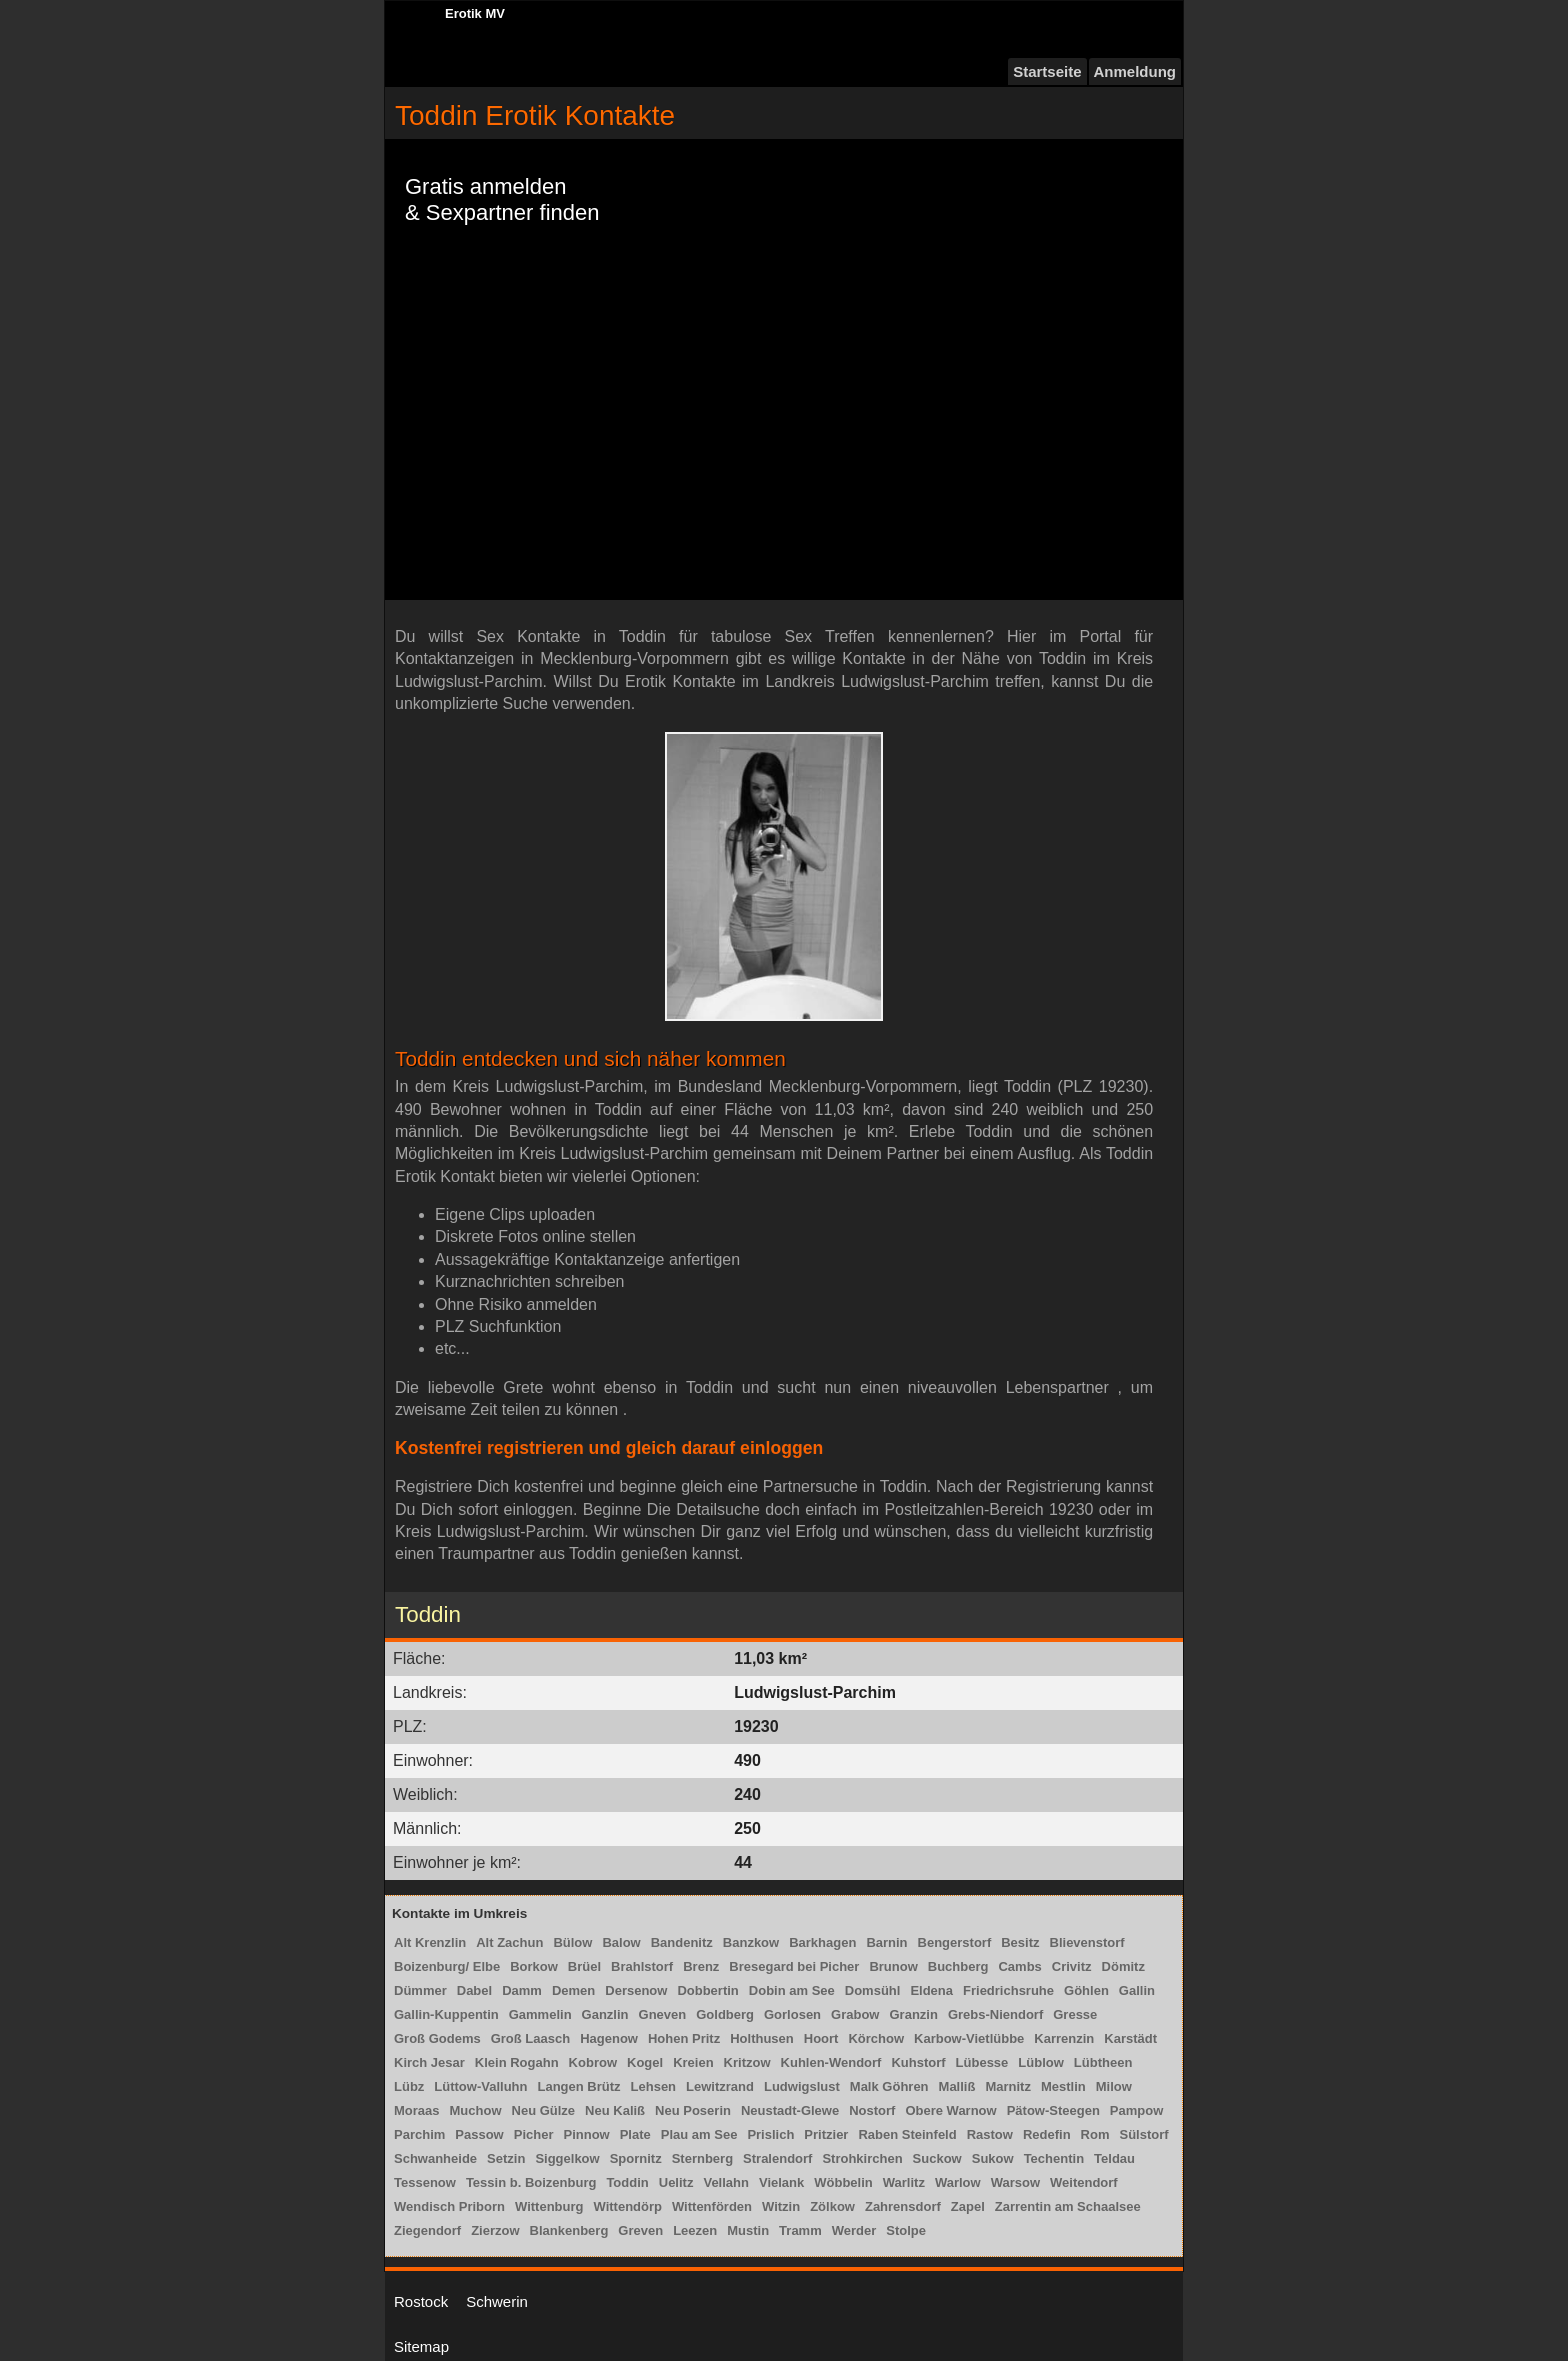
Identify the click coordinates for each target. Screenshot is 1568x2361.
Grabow (855, 2014)
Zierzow (495, 2230)
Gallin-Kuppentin (446, 2014)
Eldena (931, 1990)
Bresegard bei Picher (794, 1966)
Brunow (893, 1966)
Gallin (1137, 1990)
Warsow (1015, 2182)
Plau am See (699, 2134)
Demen (573, 1990)
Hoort (821, 2038)
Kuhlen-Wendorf (831, 2062)
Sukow (993, 2158)
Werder (854, 2230)
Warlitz (904, 2182)
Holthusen (762, 2038)
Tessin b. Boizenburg (531, 2182)
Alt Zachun (509, 1942)
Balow (621, 1942)
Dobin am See (792, 1990)
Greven (640, 2230)
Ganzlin (605, 2014)
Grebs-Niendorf (995, 2014)
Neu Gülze (544, 2110)
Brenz (701, 1966)
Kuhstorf (918, 2062)
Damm (522, 1990)
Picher (534, 2134)
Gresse (1075, 2014)
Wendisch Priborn (449, 2206)
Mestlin (1063, 2086)
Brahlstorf (642, 1966)
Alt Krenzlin (430, 1942)
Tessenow (425, 2182)
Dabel (474, 1990)
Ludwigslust (802, 2086)
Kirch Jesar (429, 2062)
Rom (1095, 2134)
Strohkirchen (862, 2158)
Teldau (1114, 2158)
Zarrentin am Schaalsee (1068, 2206)
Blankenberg (569, 2230)
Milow (1114, 2086)
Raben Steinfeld (907, 2134)
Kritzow (747, 2062)
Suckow (937, 2158)
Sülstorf (1143, 2134)
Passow (479, 2134)
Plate (635, 2134)
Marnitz (1008, 2086)
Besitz (1020, 1942)
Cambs (1019, 1966)
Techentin (1054, 2158)
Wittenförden (712, 2206)
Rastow (990, 2134)
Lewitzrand (720, 2086)
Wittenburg (549, 2206)
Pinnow (586, 2134)
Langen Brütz (578, 2086)
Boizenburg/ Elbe (447, 1966)
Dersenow (636, 1990)
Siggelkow (567, 2158)
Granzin (913, 2014)
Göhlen (1086, 1990)
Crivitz (1072, 1966)
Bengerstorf (955, 1942)
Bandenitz (682, 1942)
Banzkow (751, 1942)
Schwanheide (435, 2158)
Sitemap (421, 2346)
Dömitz (1123, 1966)
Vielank (781, 2182)
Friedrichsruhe (1008, 1990)
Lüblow (1041, 2062)
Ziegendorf (427, 2230)
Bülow (572, 1942)
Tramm (800, 2230)
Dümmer (420, 1990)
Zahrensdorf (903, 2206)
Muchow (476, 2110)
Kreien (693, 2062)
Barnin (886, 1942)
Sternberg (702, 2158)
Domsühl (873, 1990)
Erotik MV (475, 13)
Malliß (957, 2086)
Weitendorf (1084, 2182)
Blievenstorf (1087, 1942)
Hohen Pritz (684, 2038)
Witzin (781, 2206)
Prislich (770, 2134)
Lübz (409, 2086)
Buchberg (958, 1966)
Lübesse (982, 2062)
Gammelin (540, 2014)
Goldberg (725, 2014)
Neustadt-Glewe (790, 2110)
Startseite (1047, 71)
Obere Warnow (950, 2110)
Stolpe (906, 2230)
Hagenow (609, 2038)
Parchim (419, 2134)
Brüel (584, 1966)
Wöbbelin (843, 2182)
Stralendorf (777, 2158)
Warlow (958, 2182)
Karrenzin (1064, 2038)
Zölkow (832, 2206)
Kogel (645, 2062)
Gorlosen (792, 2014)
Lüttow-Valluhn (480, 2086)
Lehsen (654, 2086)
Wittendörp (627, 2206)
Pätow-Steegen (1053, 2110)
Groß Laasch (530, 2038)
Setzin (506, 2158)
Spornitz (636, 2158)
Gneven (663, 2014)
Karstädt (1130, 2038)
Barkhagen (822, 1942)
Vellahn (726, 2182)
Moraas (417, 2110)
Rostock (421, 2301)
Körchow (876, 2038)
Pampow (1136, 2110)
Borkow (534, 1966)
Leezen (695, 2230)
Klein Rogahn (517, 2062)
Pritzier (826, 2134)
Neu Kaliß (615, 2110)
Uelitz (676, 2182)
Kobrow (593, 2062)
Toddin (627, 2182)
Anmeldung (1135, 71)
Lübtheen (1103, 2062)
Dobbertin (707, 1990)
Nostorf (872, 2110)
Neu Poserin (693, 2110)
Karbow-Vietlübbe (969, 2038)
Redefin (1047, 2134)
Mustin (748, 2230)
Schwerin (497, 2301)
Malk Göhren (889, 2086)
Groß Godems (437, 2038)
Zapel (968, 2206)
